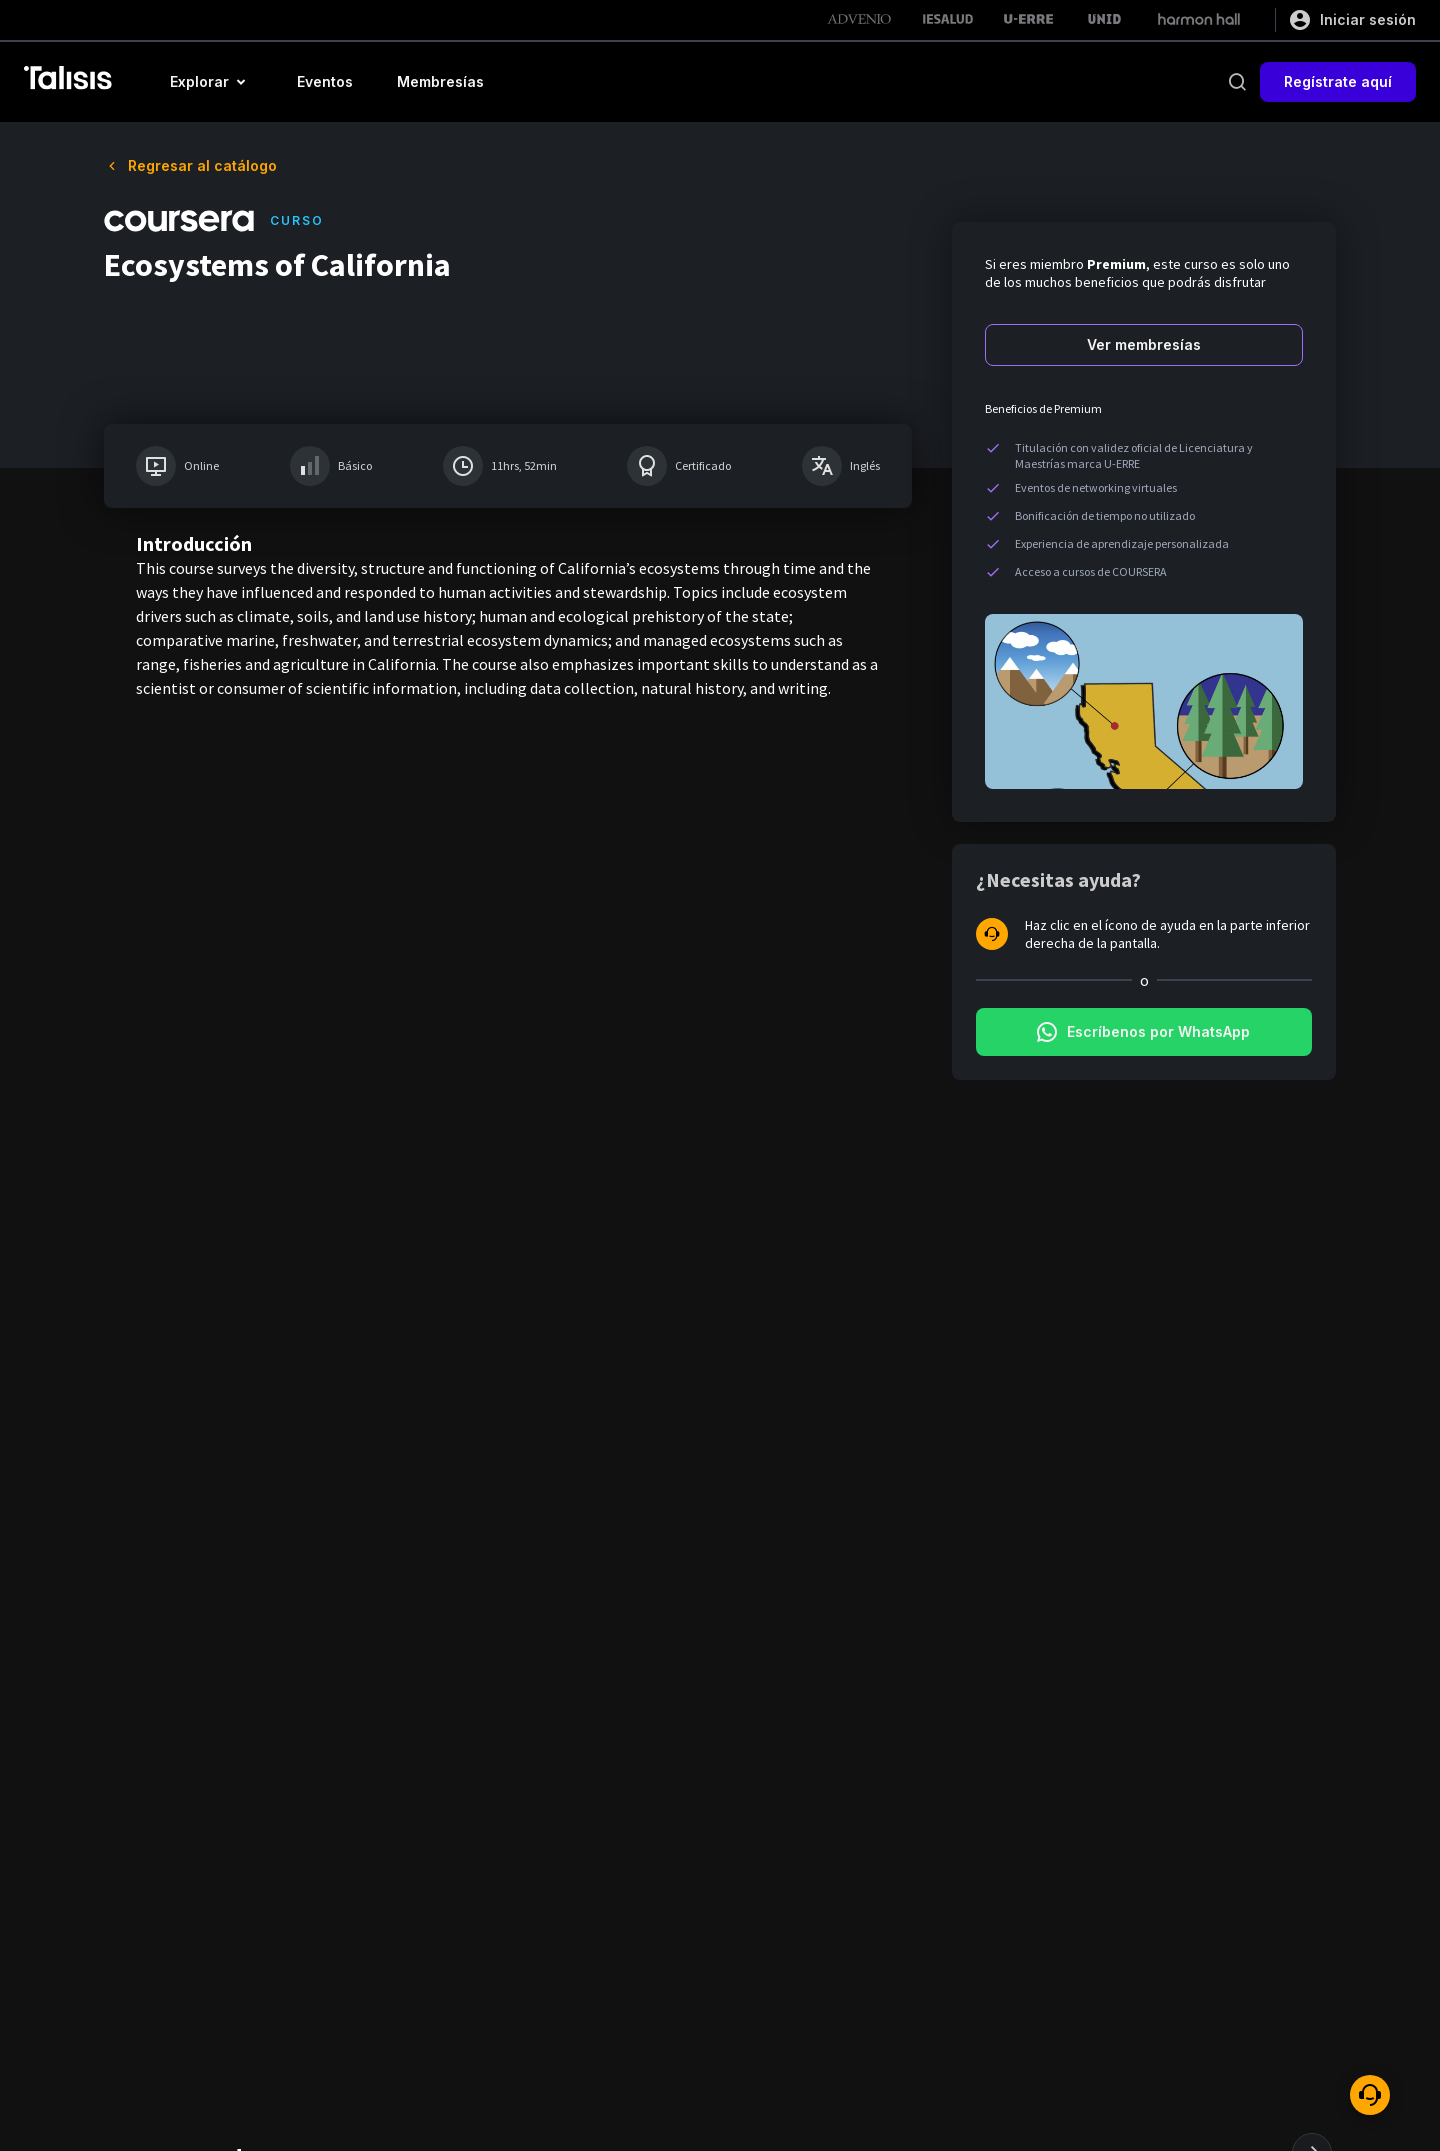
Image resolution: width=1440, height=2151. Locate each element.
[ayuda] (1370, 2095)
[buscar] (1237, 82)
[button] (211, 82)
